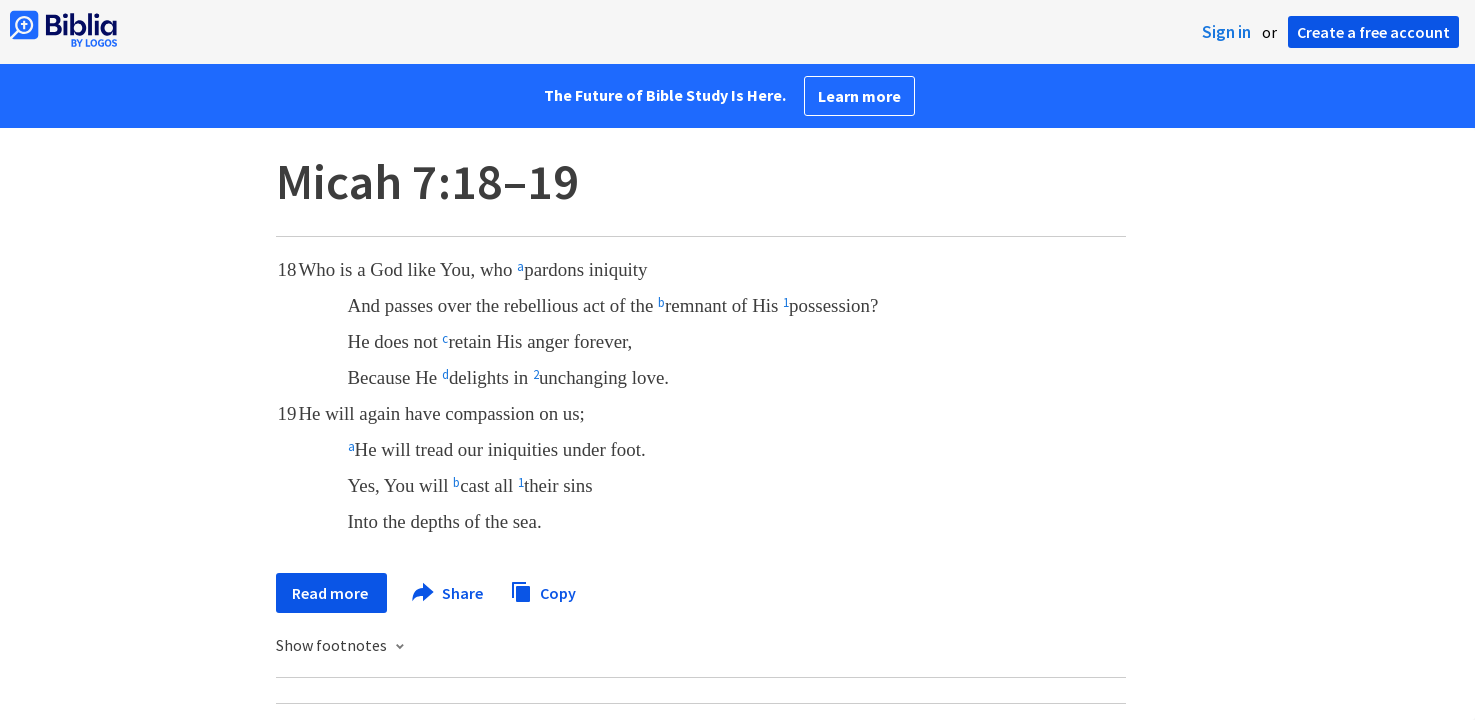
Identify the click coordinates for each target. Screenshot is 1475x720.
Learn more (859, 96)
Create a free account (1373, 32)
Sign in (1226, 32)
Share (448, 593)
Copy (543, 590)
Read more (331, 593)
